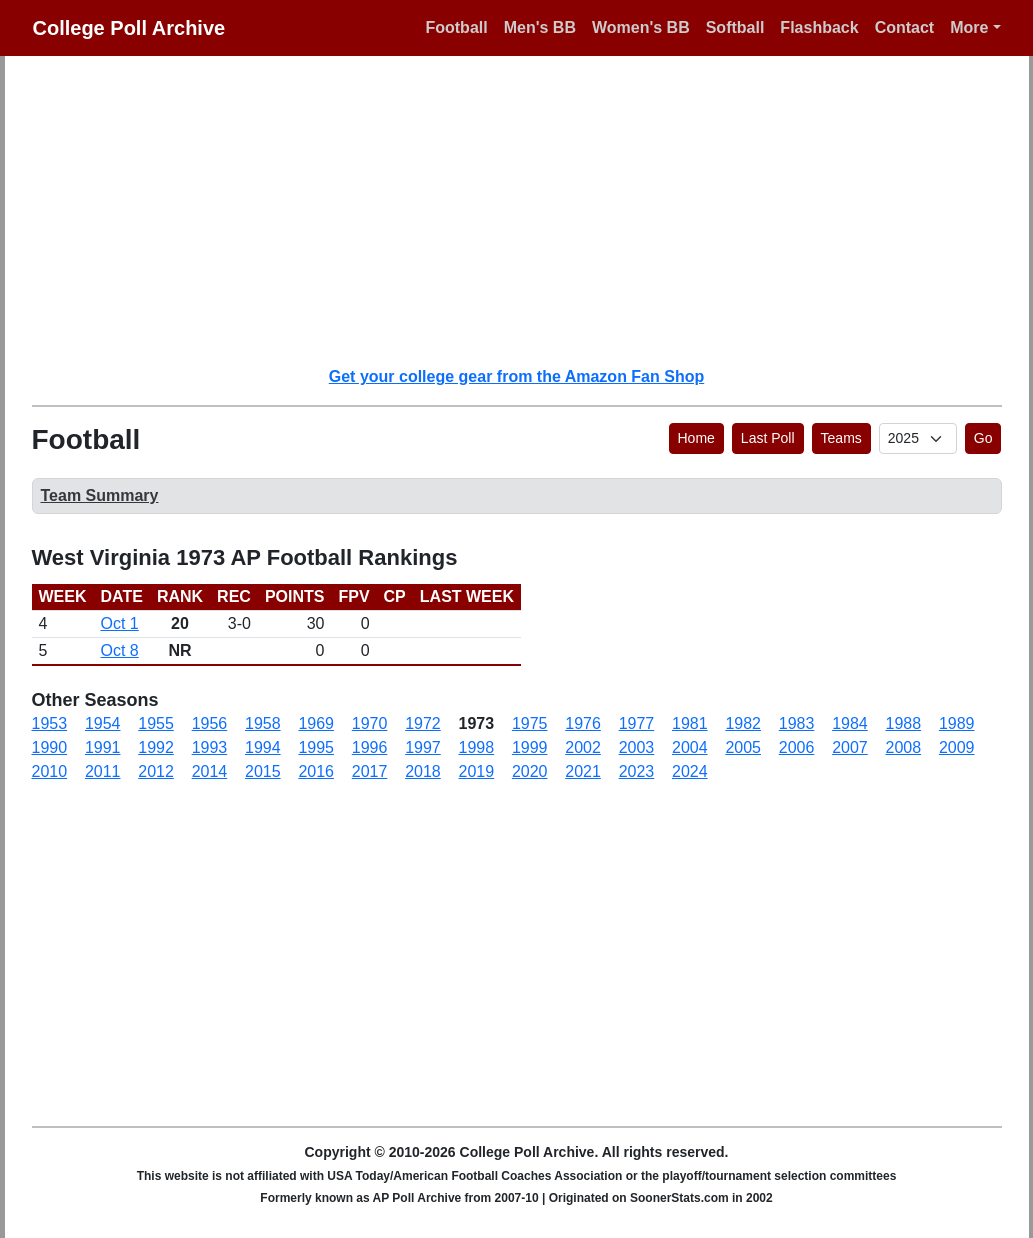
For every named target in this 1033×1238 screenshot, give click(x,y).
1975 (530, 723)
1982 (743, 723)
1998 (477, 747)
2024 (690, 771)
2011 (103, 771)
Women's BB (641, 27)
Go (983, 438)
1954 (103, 723)
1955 (156, 723)
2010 (50, 771)
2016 (316, 771)
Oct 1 (120, 623)
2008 (904, 747)
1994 (263, 747)
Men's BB (540, 27)
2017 (370, 771)
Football (456, 27)
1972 (423, 723)
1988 (904, 723)
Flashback (819, 27)
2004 (690, 747)
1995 (316, 747)
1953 (50, 723)
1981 (690, 723)
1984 (850, 723)
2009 (957, 747)
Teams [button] (841, 438)
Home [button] (696, 438)
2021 (583, 771)
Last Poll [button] (768, 438)
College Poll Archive (129, 28)
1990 (50, 747)
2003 (637, 747)
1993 (210, 747)
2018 (423, 771)
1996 (370, 747)
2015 (263, 771)
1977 (637, 723)
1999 (530, 747)
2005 (743, 747)
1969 (316, 723)
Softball (735, 27)
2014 (210, 771)
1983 (797, 723)
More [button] (969, 27)
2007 (850, 747)
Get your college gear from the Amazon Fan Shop (516, 376)
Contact (905, 27)
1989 (957, 723)
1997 (423, 747)
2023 (637, 771)
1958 (263, 723)
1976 (583, 723)
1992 (156, 747)
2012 (156, 771)
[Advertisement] (529, 210)
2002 (583, 747)
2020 (530, 771)
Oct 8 (120, 650)
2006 (797, 747)
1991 (103, 747)
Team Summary (100, 495)
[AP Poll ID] (918, 438)
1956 (210, 723)
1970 (370, 723)
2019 (477, 771)
